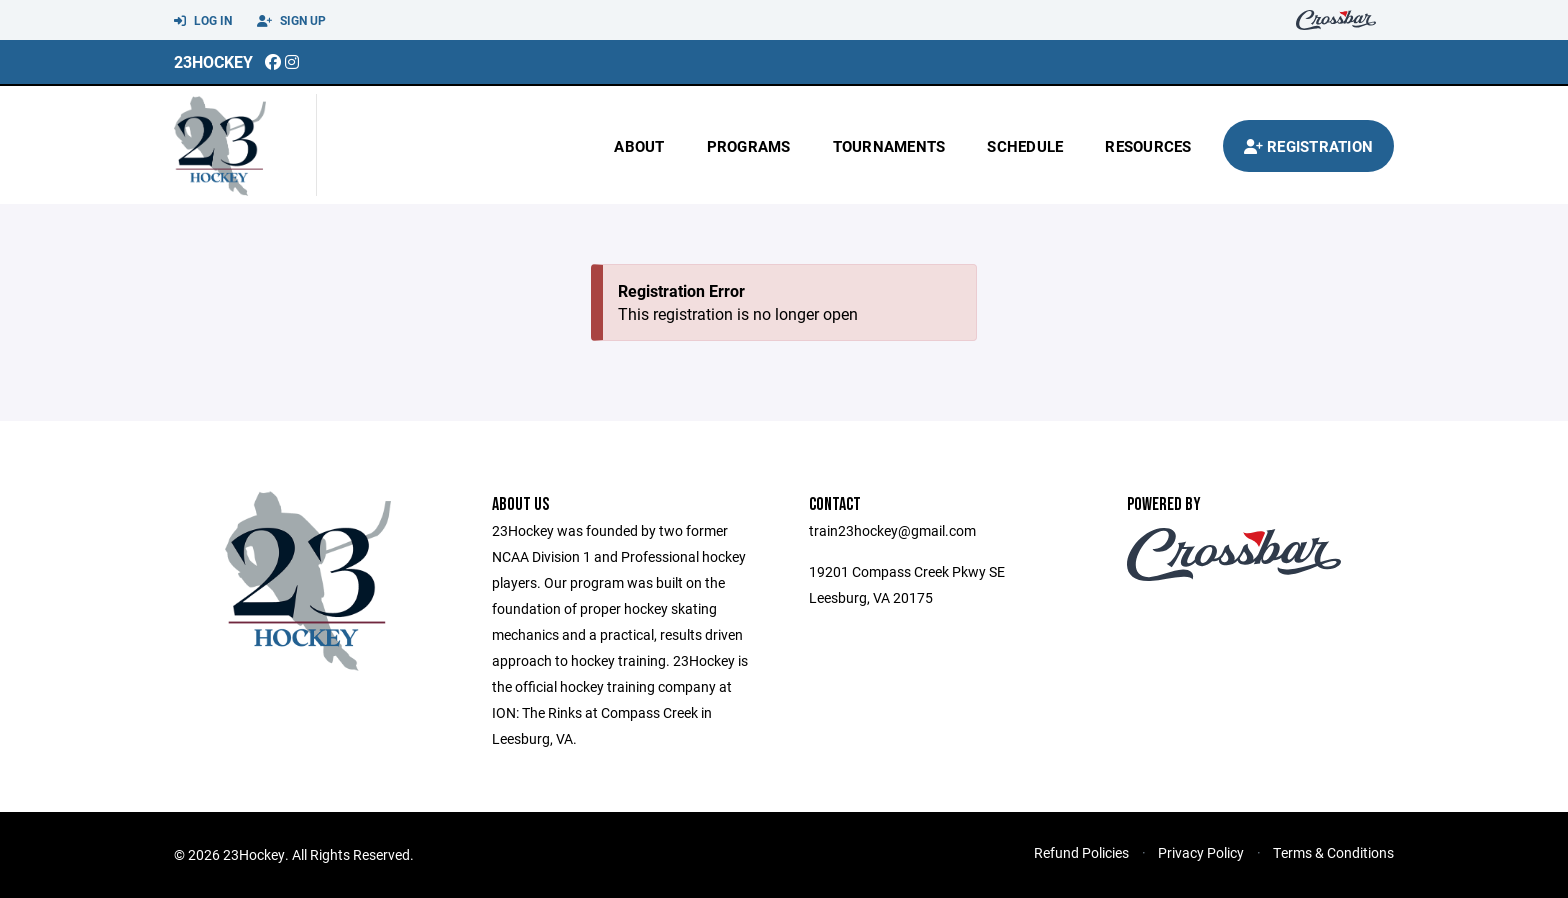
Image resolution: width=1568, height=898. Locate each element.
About (639, 146)
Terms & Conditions (1333, 852)
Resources (1148, 146)
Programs (749, 146)
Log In (203, 21)
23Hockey (213, 61)
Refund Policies (1081, 852)
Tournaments (889, 146)
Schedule (1025, 146)
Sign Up (291, 21)
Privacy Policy (1201, 852)
